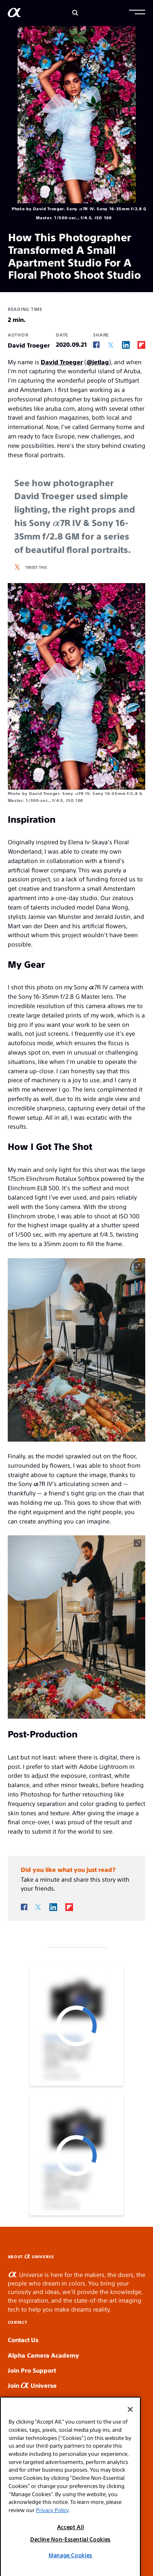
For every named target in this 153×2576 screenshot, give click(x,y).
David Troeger (62, 361)
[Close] (130, 2434)
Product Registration (37, 2415)
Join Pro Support (32, 2370)
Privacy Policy (52, 2534)
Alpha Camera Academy (43, 2355)
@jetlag (97, 361)
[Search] (75, 13)
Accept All (70, 2551)
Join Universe (32, 2385)
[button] (137, 13)
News (21, 2400)
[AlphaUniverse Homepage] (14, 14)
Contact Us (23, 2339)
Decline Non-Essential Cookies (70, 2564)
